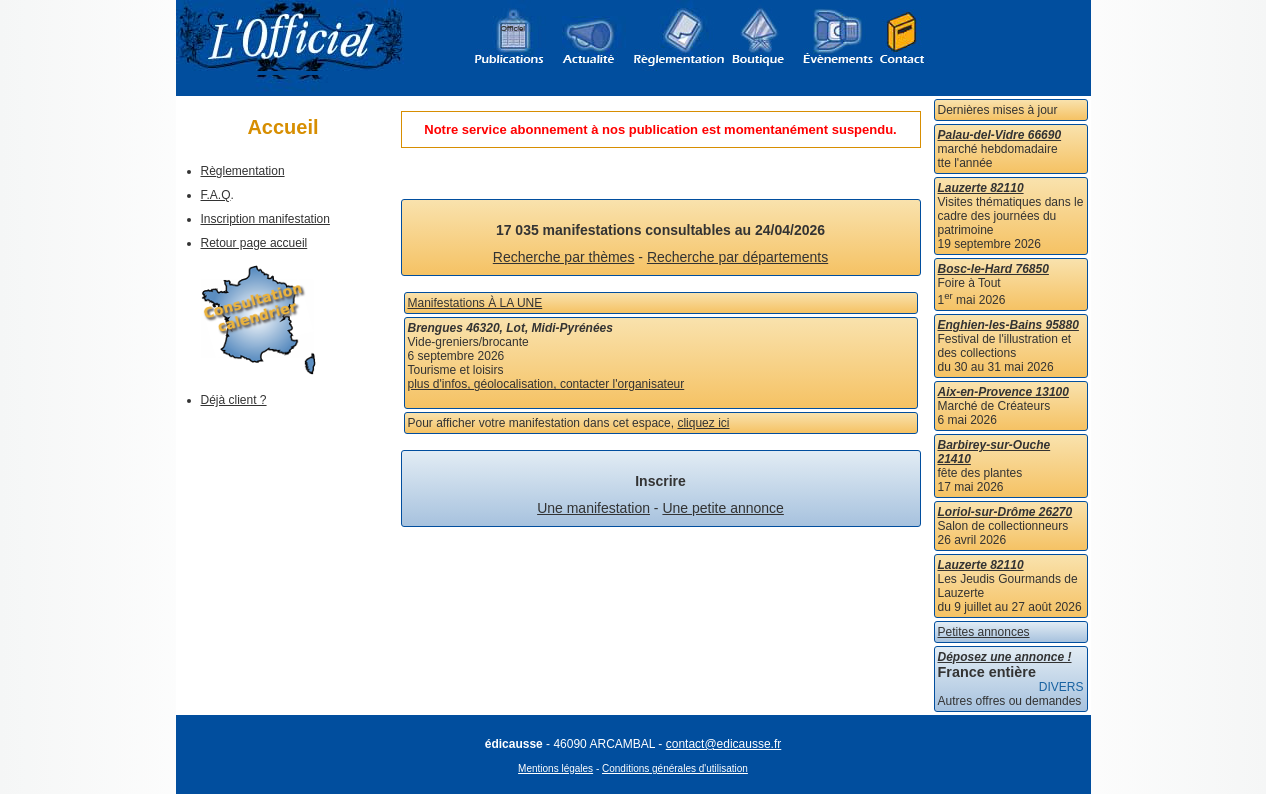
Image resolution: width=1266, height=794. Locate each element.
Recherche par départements (737, 257)
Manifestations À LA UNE (475, 303)
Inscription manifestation (265, 219)
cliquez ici (703, 423)
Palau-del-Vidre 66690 (1000, 135)
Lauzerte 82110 (981, 188)
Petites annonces (984, 632)
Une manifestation (593, 508)
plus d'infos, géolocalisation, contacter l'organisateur (546, 384)
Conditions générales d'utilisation (675, 768)
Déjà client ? (234, 400)
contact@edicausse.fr (724, 744)
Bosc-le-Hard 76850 (993, 269)
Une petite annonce (722, 508)
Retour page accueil (254, 243)
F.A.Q (216, 195)
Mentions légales (555, 768)
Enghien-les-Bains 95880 (1008, 325)
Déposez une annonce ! (1005, 657)
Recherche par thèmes (564, 257)
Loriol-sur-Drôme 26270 (1005, 512)
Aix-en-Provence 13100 (1003, 392)
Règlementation (243, 171)
